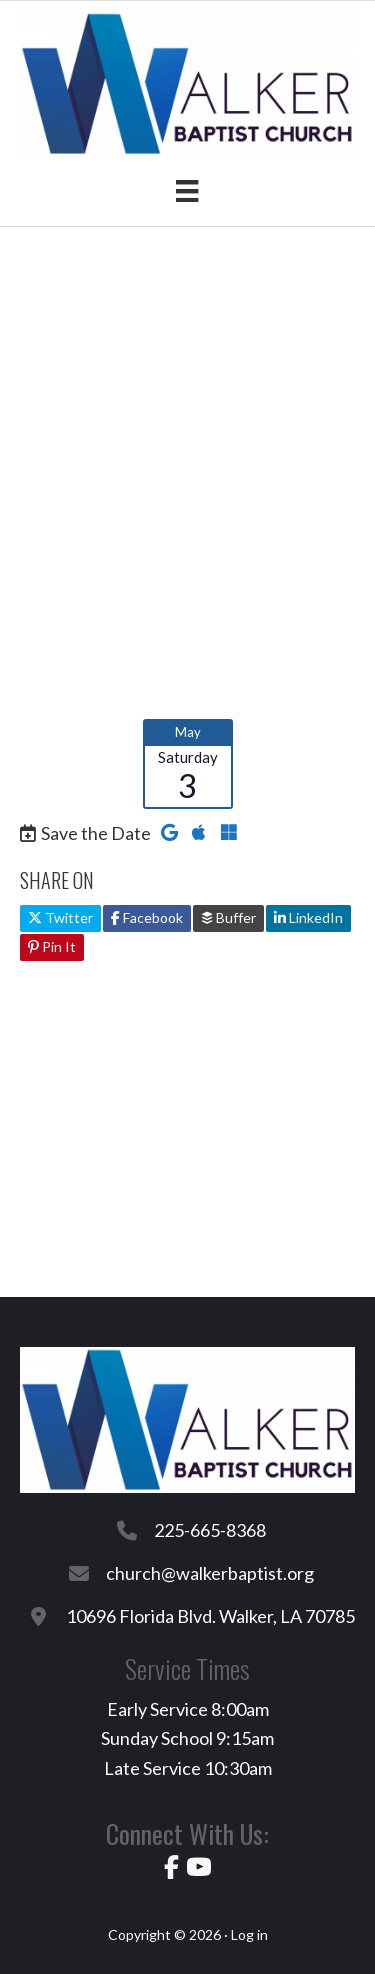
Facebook (147, 917)
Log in (249, 1934)
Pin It (52, 946)
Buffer (228, 917)
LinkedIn (308, 917)
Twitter (60, 917)
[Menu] (187, 190)
